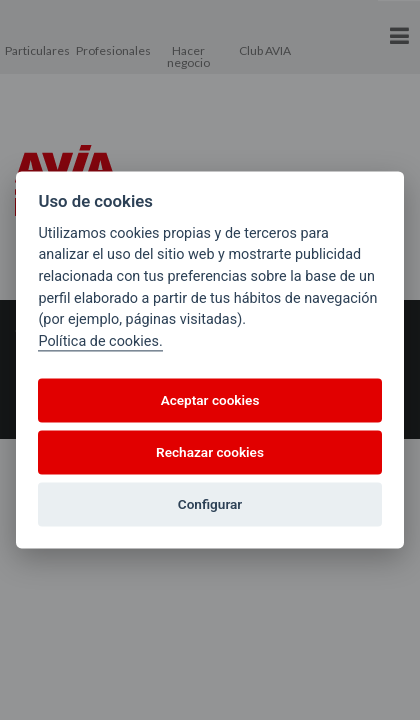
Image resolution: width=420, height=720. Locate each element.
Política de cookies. (100, 341)
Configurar (210, 504)
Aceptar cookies (210, 400)
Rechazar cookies (210, 452)
